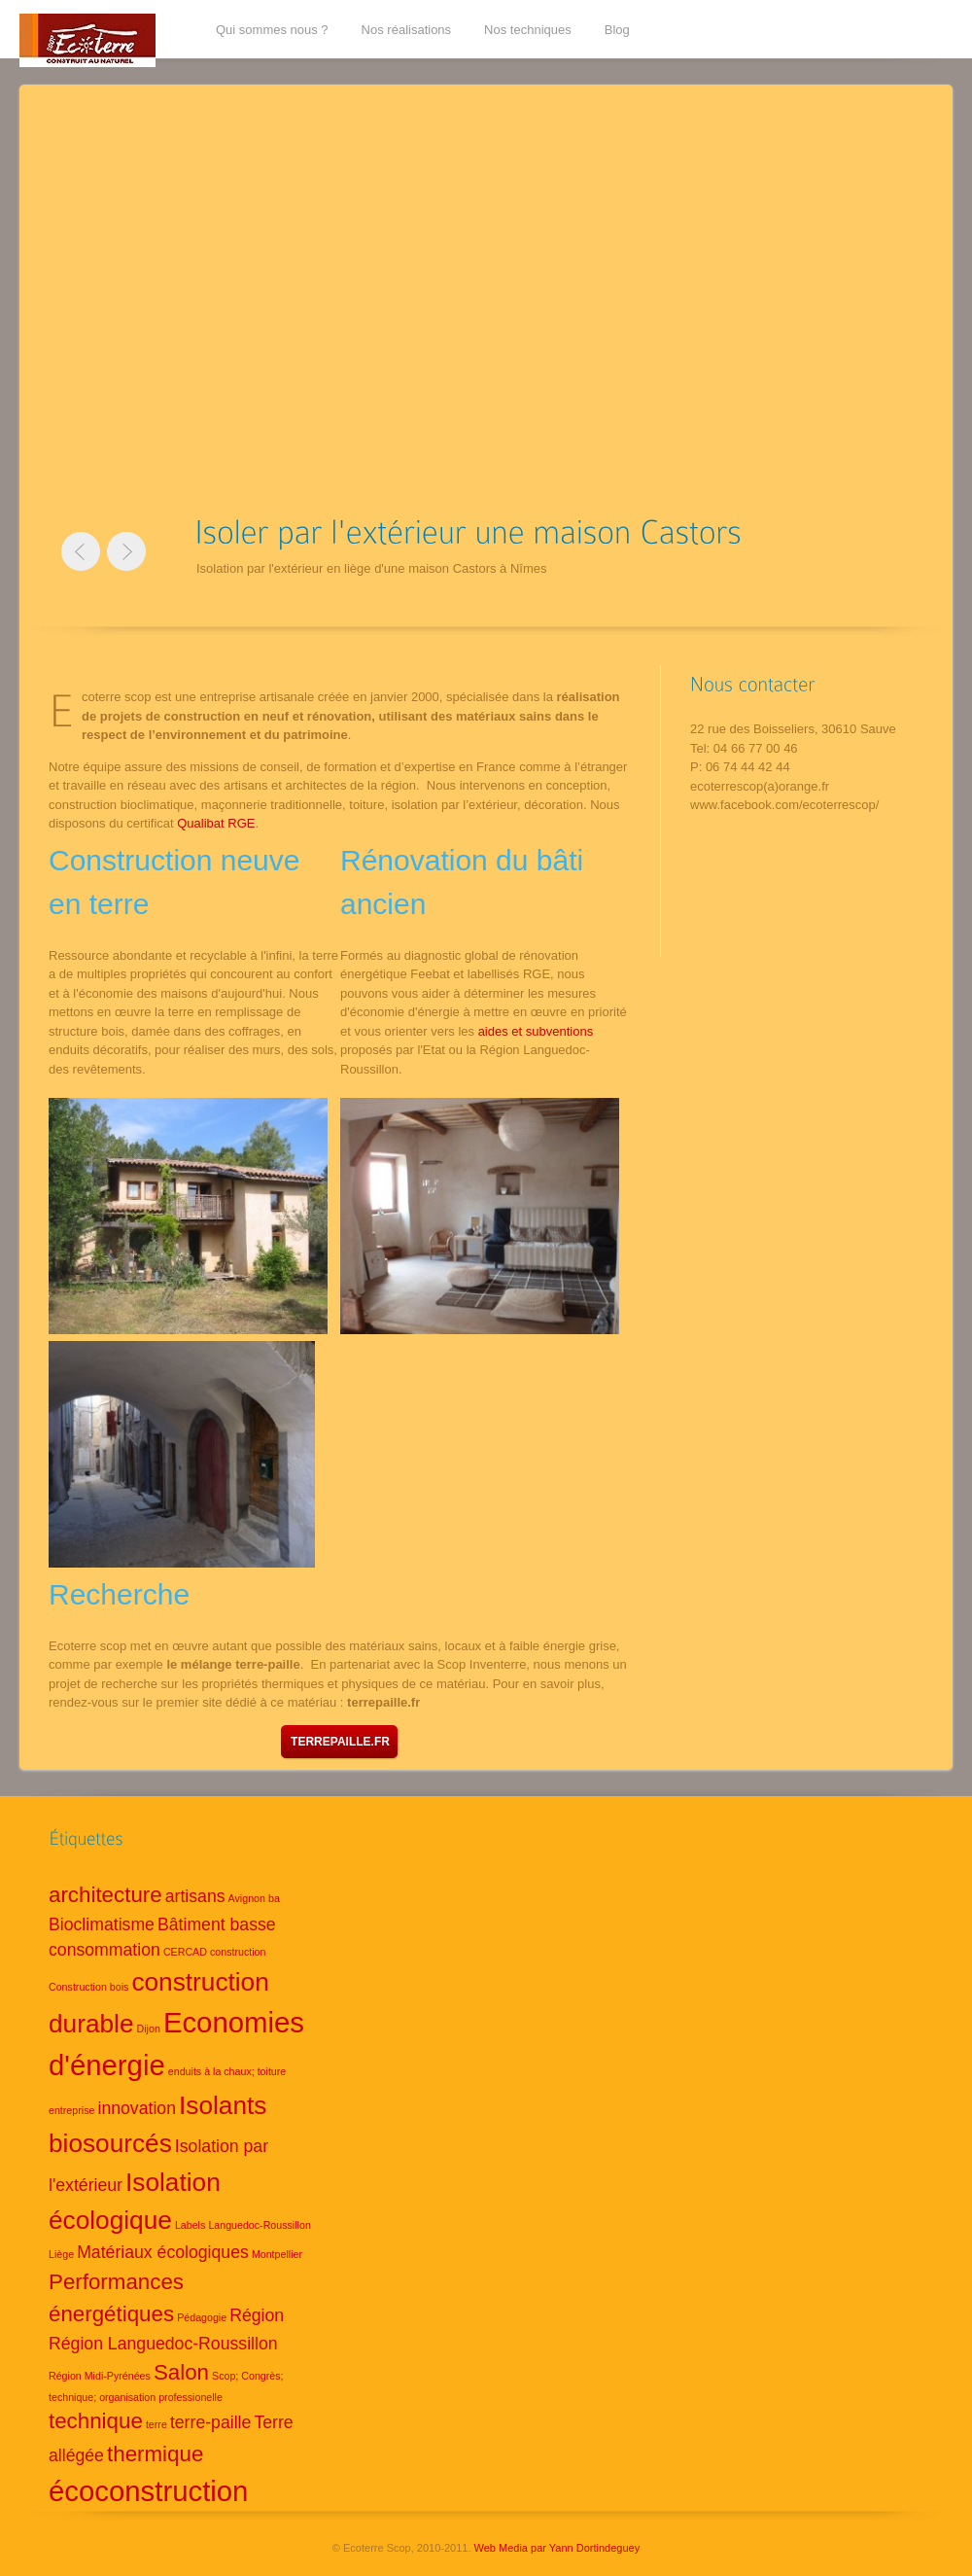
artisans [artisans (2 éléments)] (195, 1896)
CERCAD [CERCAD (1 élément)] (185, 1952)
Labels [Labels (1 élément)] (190, 2225)
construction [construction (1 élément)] (237, 1952)
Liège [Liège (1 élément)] (61, 2254)
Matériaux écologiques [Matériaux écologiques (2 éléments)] (163, 2252)
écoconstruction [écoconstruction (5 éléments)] (148, 2491)
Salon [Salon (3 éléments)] (181, 2372)
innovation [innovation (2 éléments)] (136, 2108)
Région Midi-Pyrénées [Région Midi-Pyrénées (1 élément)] (100, 2376)
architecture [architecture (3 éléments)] (105, 1895)
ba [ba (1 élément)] (274, 1898)
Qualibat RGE (216, 823)
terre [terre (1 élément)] (156, 2424)
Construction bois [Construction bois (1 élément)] (88, 1987)
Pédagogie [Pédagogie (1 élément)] (201, 2317)
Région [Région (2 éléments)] (256, 2315)
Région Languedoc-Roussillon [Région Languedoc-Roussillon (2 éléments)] (163, 2343)
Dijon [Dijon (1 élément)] (148, 2028)
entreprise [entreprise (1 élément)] (71, 2110)
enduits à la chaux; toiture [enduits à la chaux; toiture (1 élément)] (227, 2071)
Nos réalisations (407, 29)
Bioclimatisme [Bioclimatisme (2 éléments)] (102, 1924)
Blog (617, 29)
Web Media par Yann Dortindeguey (557, 2548)
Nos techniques (528, 29)
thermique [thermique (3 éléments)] (155, 2454)
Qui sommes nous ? (272, 29)
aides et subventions (536, 1031)
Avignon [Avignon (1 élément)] (246, 1898)
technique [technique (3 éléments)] (96, 2421)
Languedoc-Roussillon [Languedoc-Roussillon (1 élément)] (259, 2225)
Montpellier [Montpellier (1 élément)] (277, 2254)
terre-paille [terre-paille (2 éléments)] (210, 2422)
